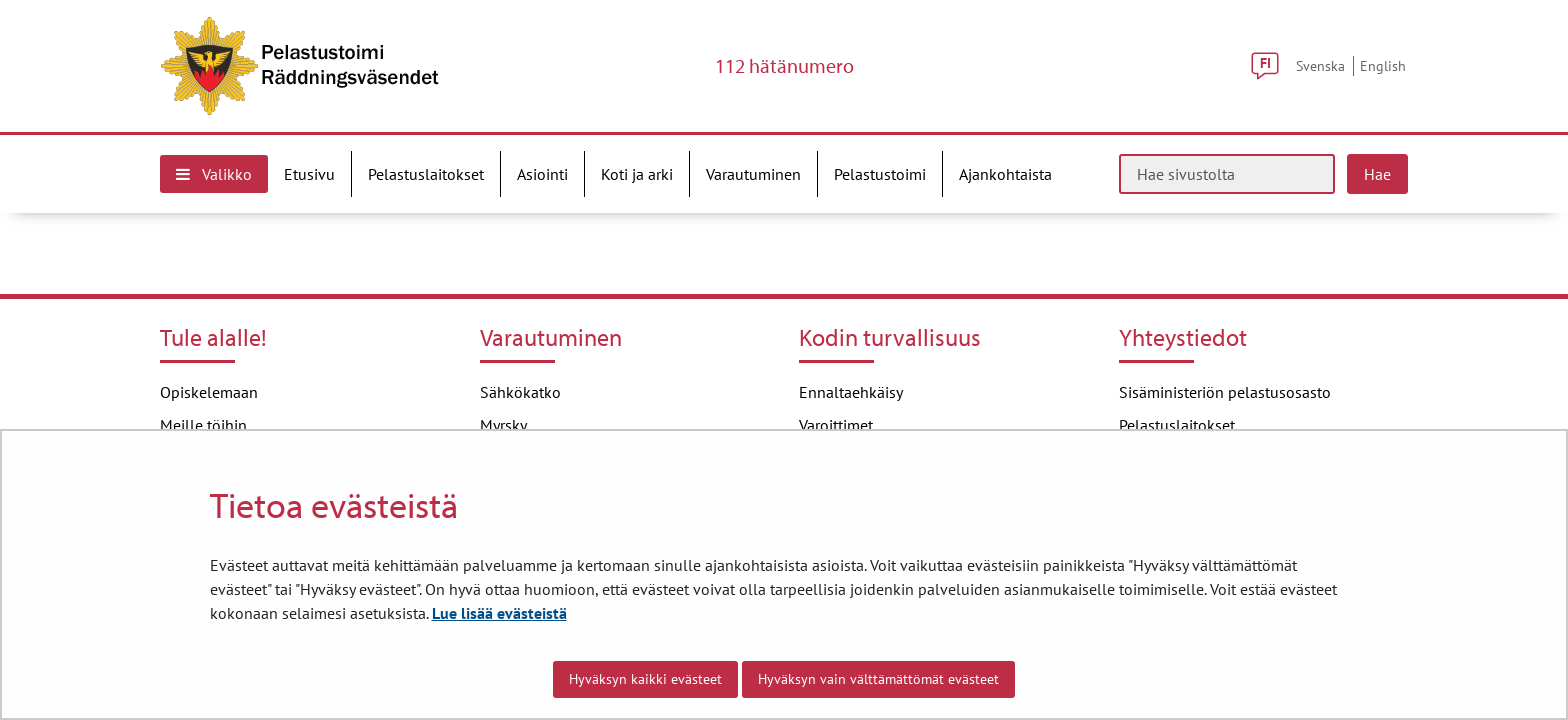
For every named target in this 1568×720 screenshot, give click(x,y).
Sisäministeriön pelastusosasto (1225, 392)
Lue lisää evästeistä (499, 613)
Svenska (1320, 65)
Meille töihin (203, 425)
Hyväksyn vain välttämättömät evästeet (878, 679)
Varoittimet (836, 425)
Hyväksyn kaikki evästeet (645, 679)
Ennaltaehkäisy (851, 392)
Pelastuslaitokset (1177, 425)
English (1383, 65)
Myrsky (503, 425)
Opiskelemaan (209, 392)
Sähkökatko (520, 392)
